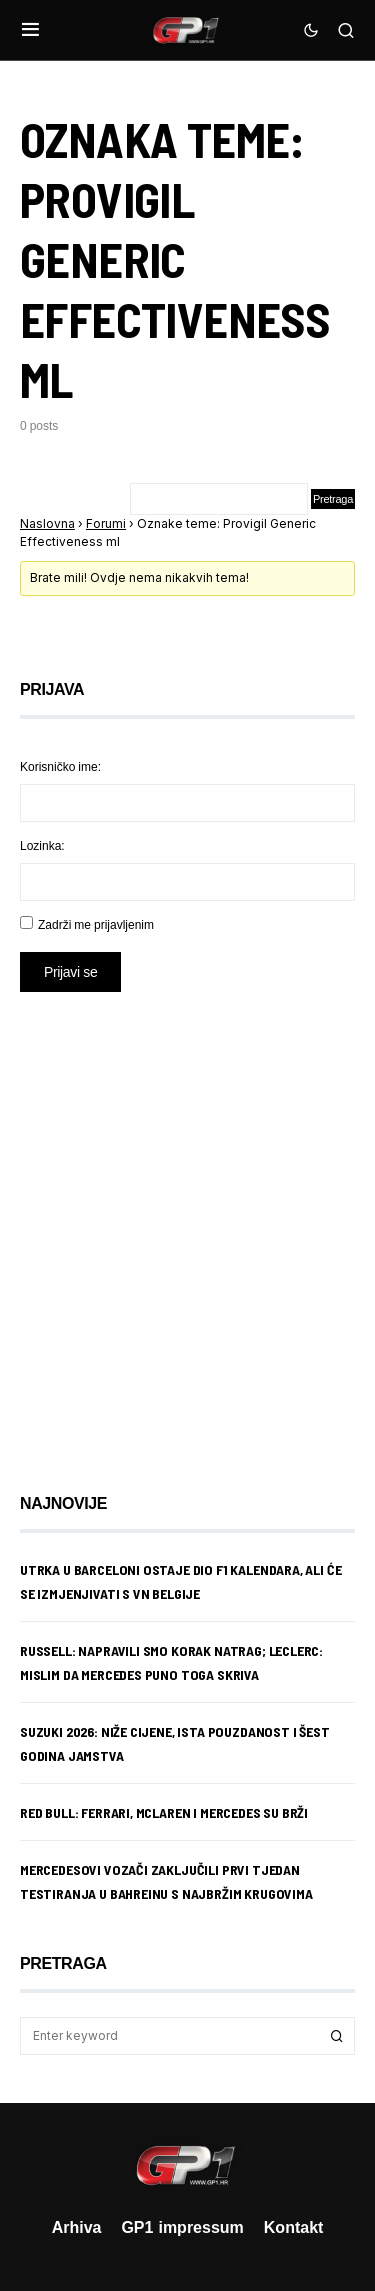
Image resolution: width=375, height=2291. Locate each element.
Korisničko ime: (60, 766)
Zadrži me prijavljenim (96, 924)
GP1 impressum (182, 2227)
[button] (30, 30)
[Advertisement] (187, 1227)
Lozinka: (42, 845)
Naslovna (47, 523)
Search (337, 2036)
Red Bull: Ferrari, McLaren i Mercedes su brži (164, 1812)
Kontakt (294, 2227)
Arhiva (77, 2227)
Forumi (106, 523)
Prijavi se (70, 971)
